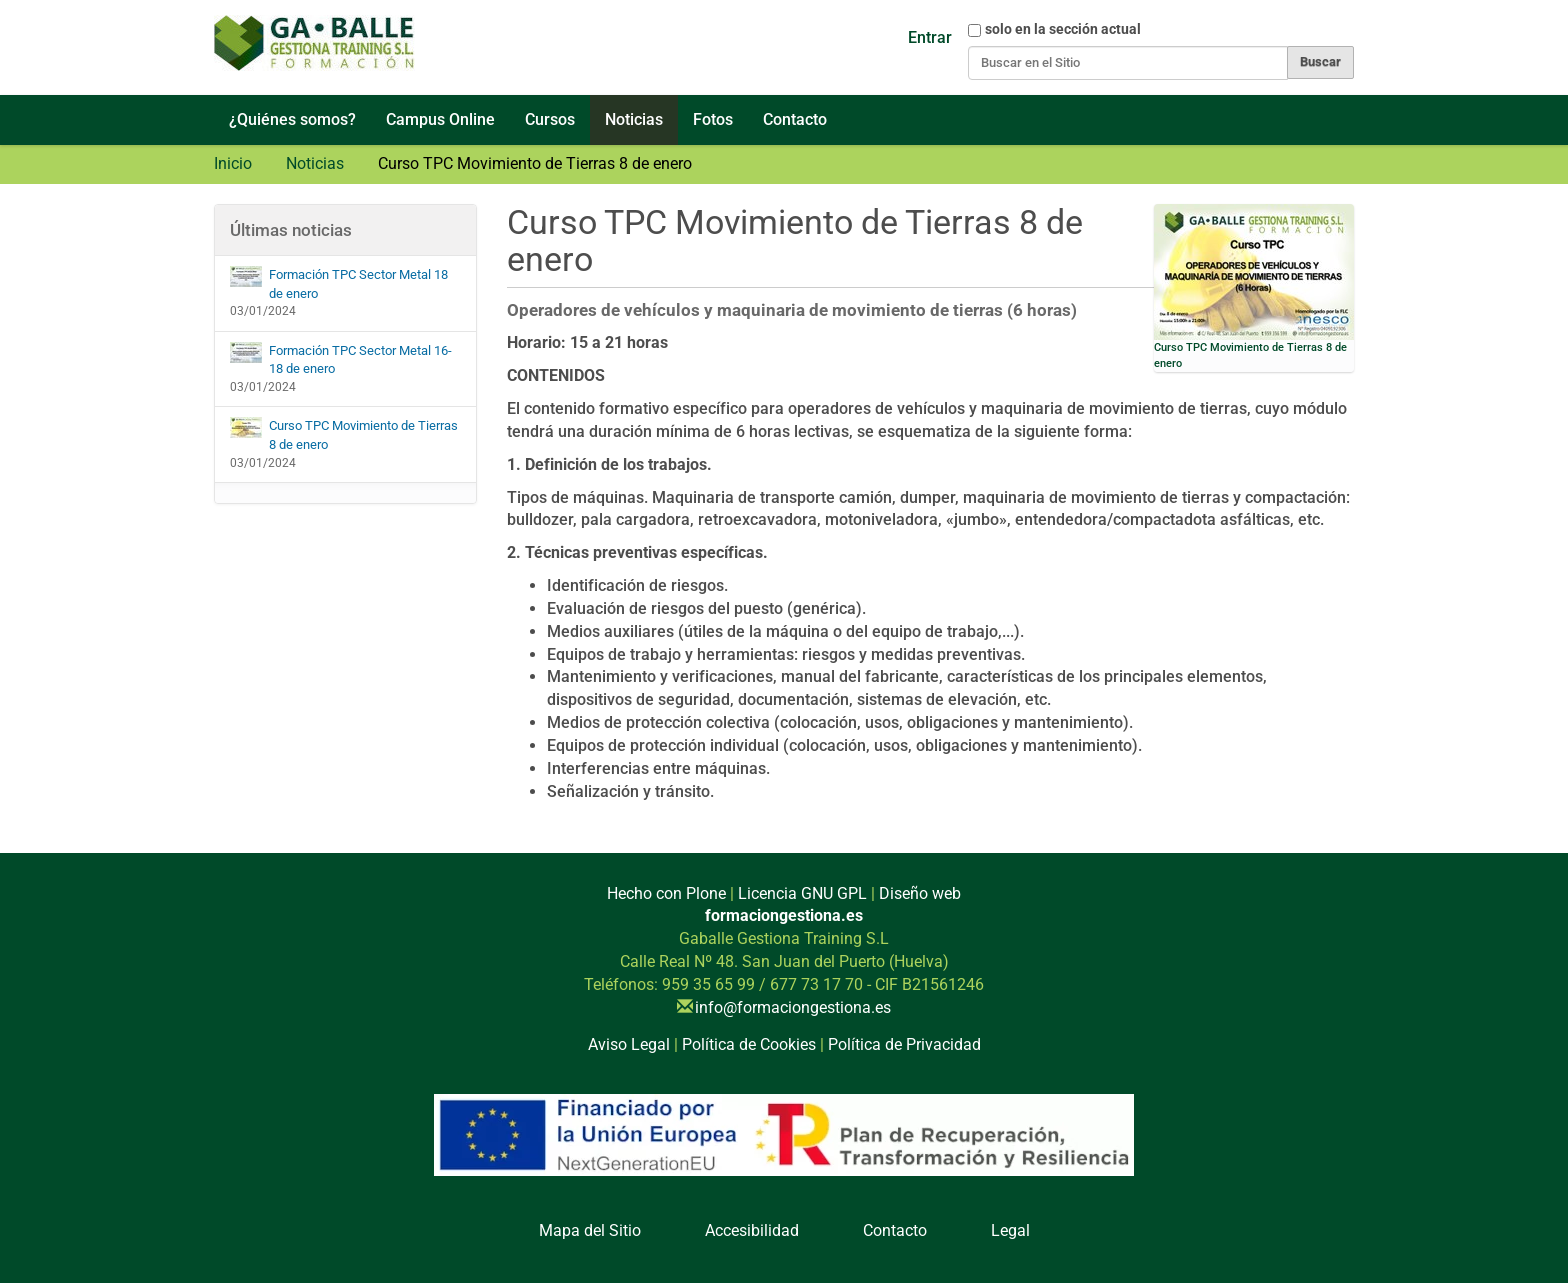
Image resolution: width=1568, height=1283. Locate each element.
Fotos (713, 119)
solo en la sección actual (1063, 29)
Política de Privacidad (904, 1044)
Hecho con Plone (666, 893)
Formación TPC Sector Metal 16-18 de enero (341, 359)
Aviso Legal (629, 1044)
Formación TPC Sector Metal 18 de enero (339, 283)
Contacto (795, 119)
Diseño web (920, 893)
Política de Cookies (749, 1044)
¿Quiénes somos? (292, 119)
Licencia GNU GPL (802, 893)
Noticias (634, 119)
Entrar (930, 37)
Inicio (233, 163)
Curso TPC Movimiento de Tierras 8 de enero (344, 434)
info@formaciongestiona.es (793, 1007)
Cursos (550, 119)
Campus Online (440, 119)
